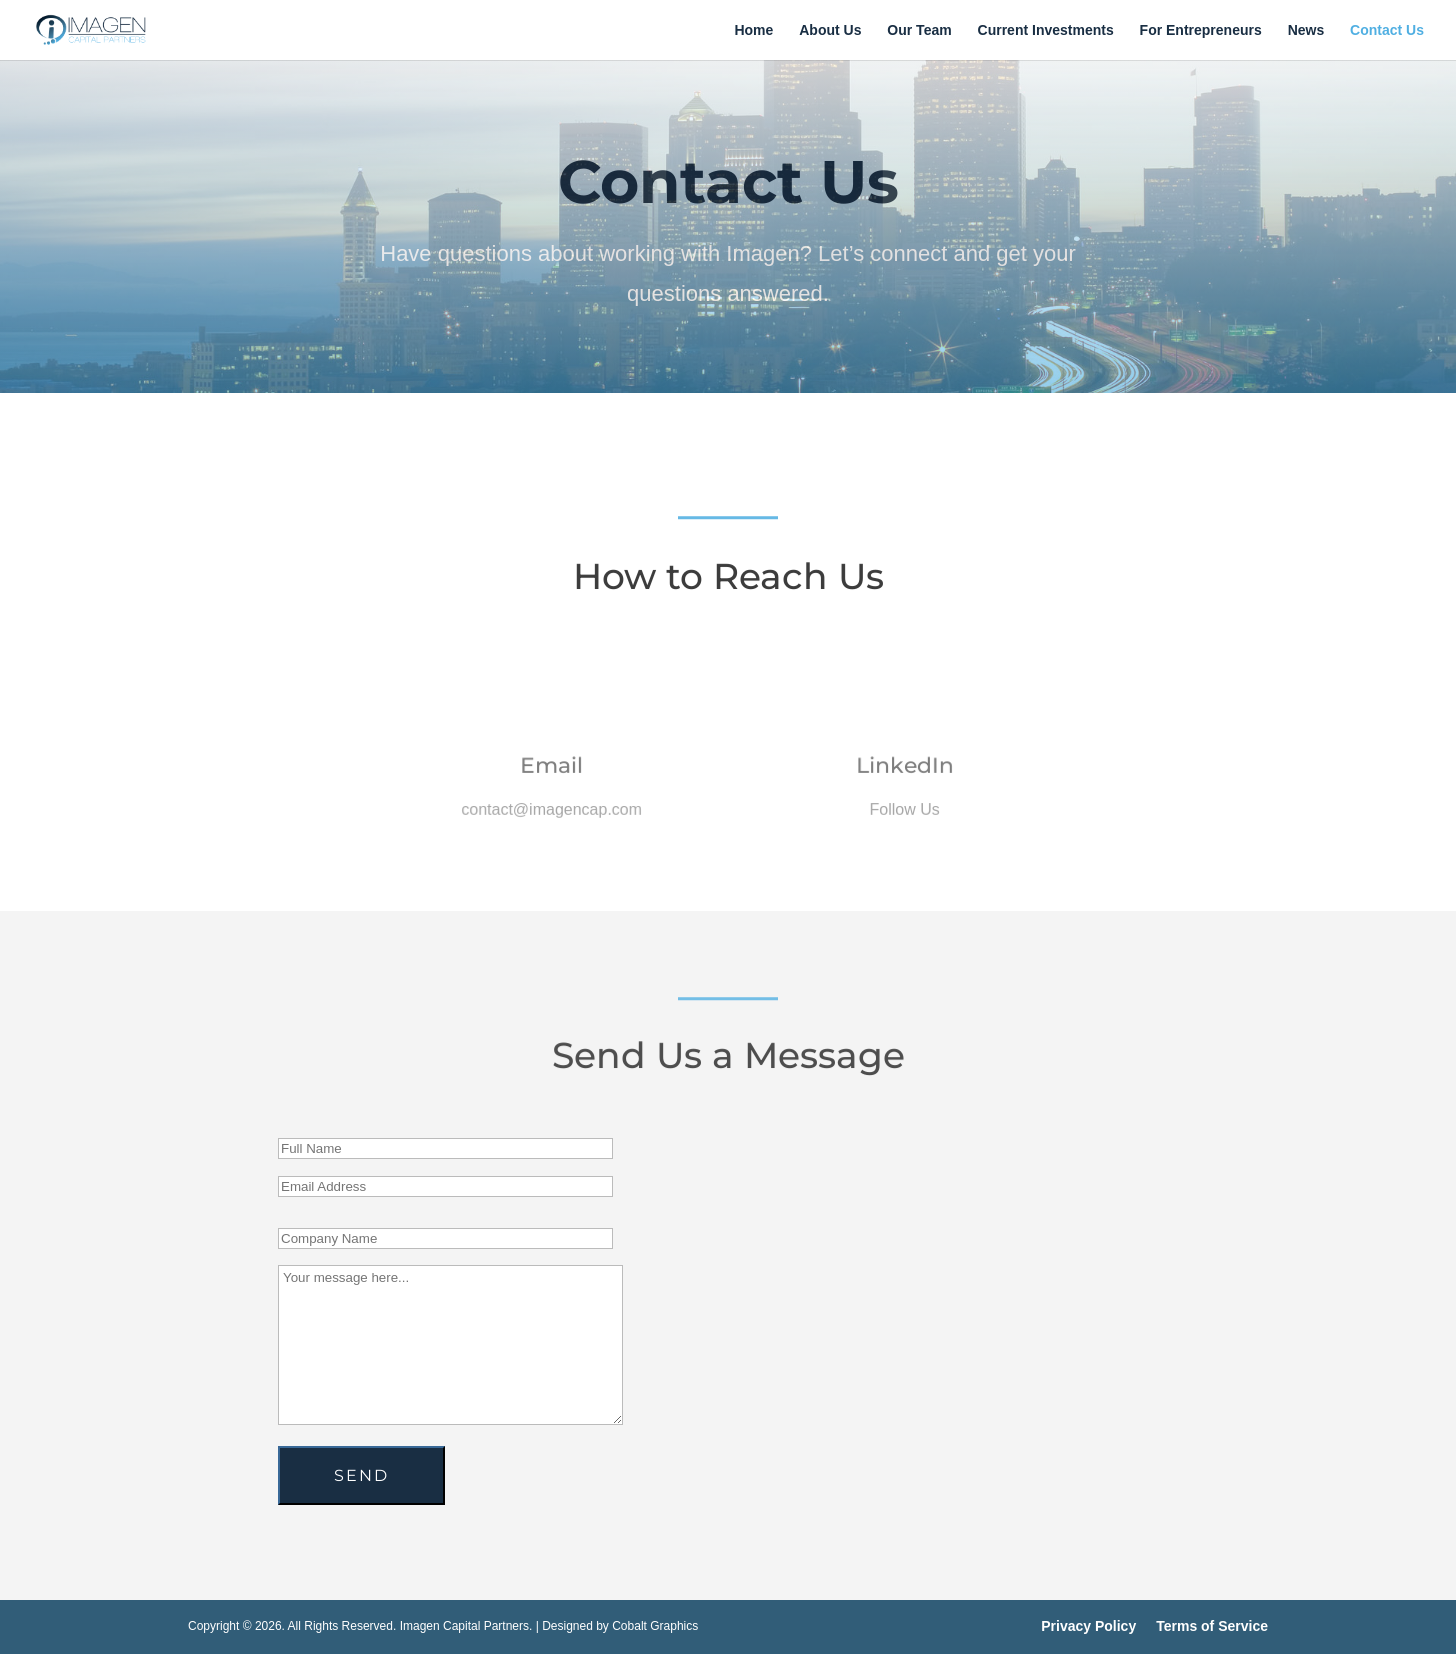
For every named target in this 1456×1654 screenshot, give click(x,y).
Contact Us (1387, 30)
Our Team (919, 30)
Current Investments (1046, 30)
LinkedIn (904, 774)
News (1306, 30)
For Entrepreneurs (1201, 30)
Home (753, 30)
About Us (830, 30)
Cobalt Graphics (655, 1626)
